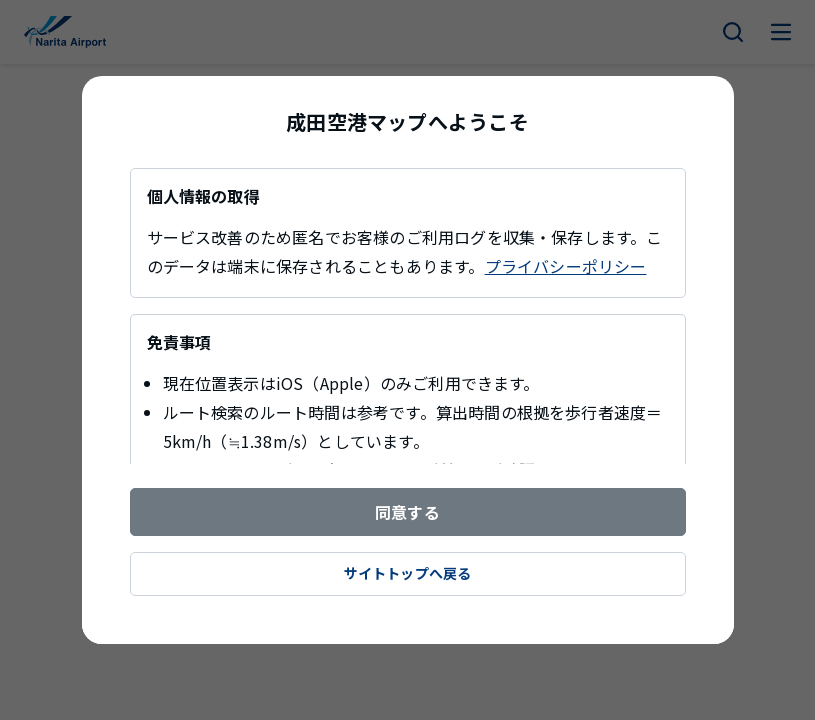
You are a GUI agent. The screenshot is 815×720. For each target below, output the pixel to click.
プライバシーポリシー (566, 266)
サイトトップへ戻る (408, 573)
